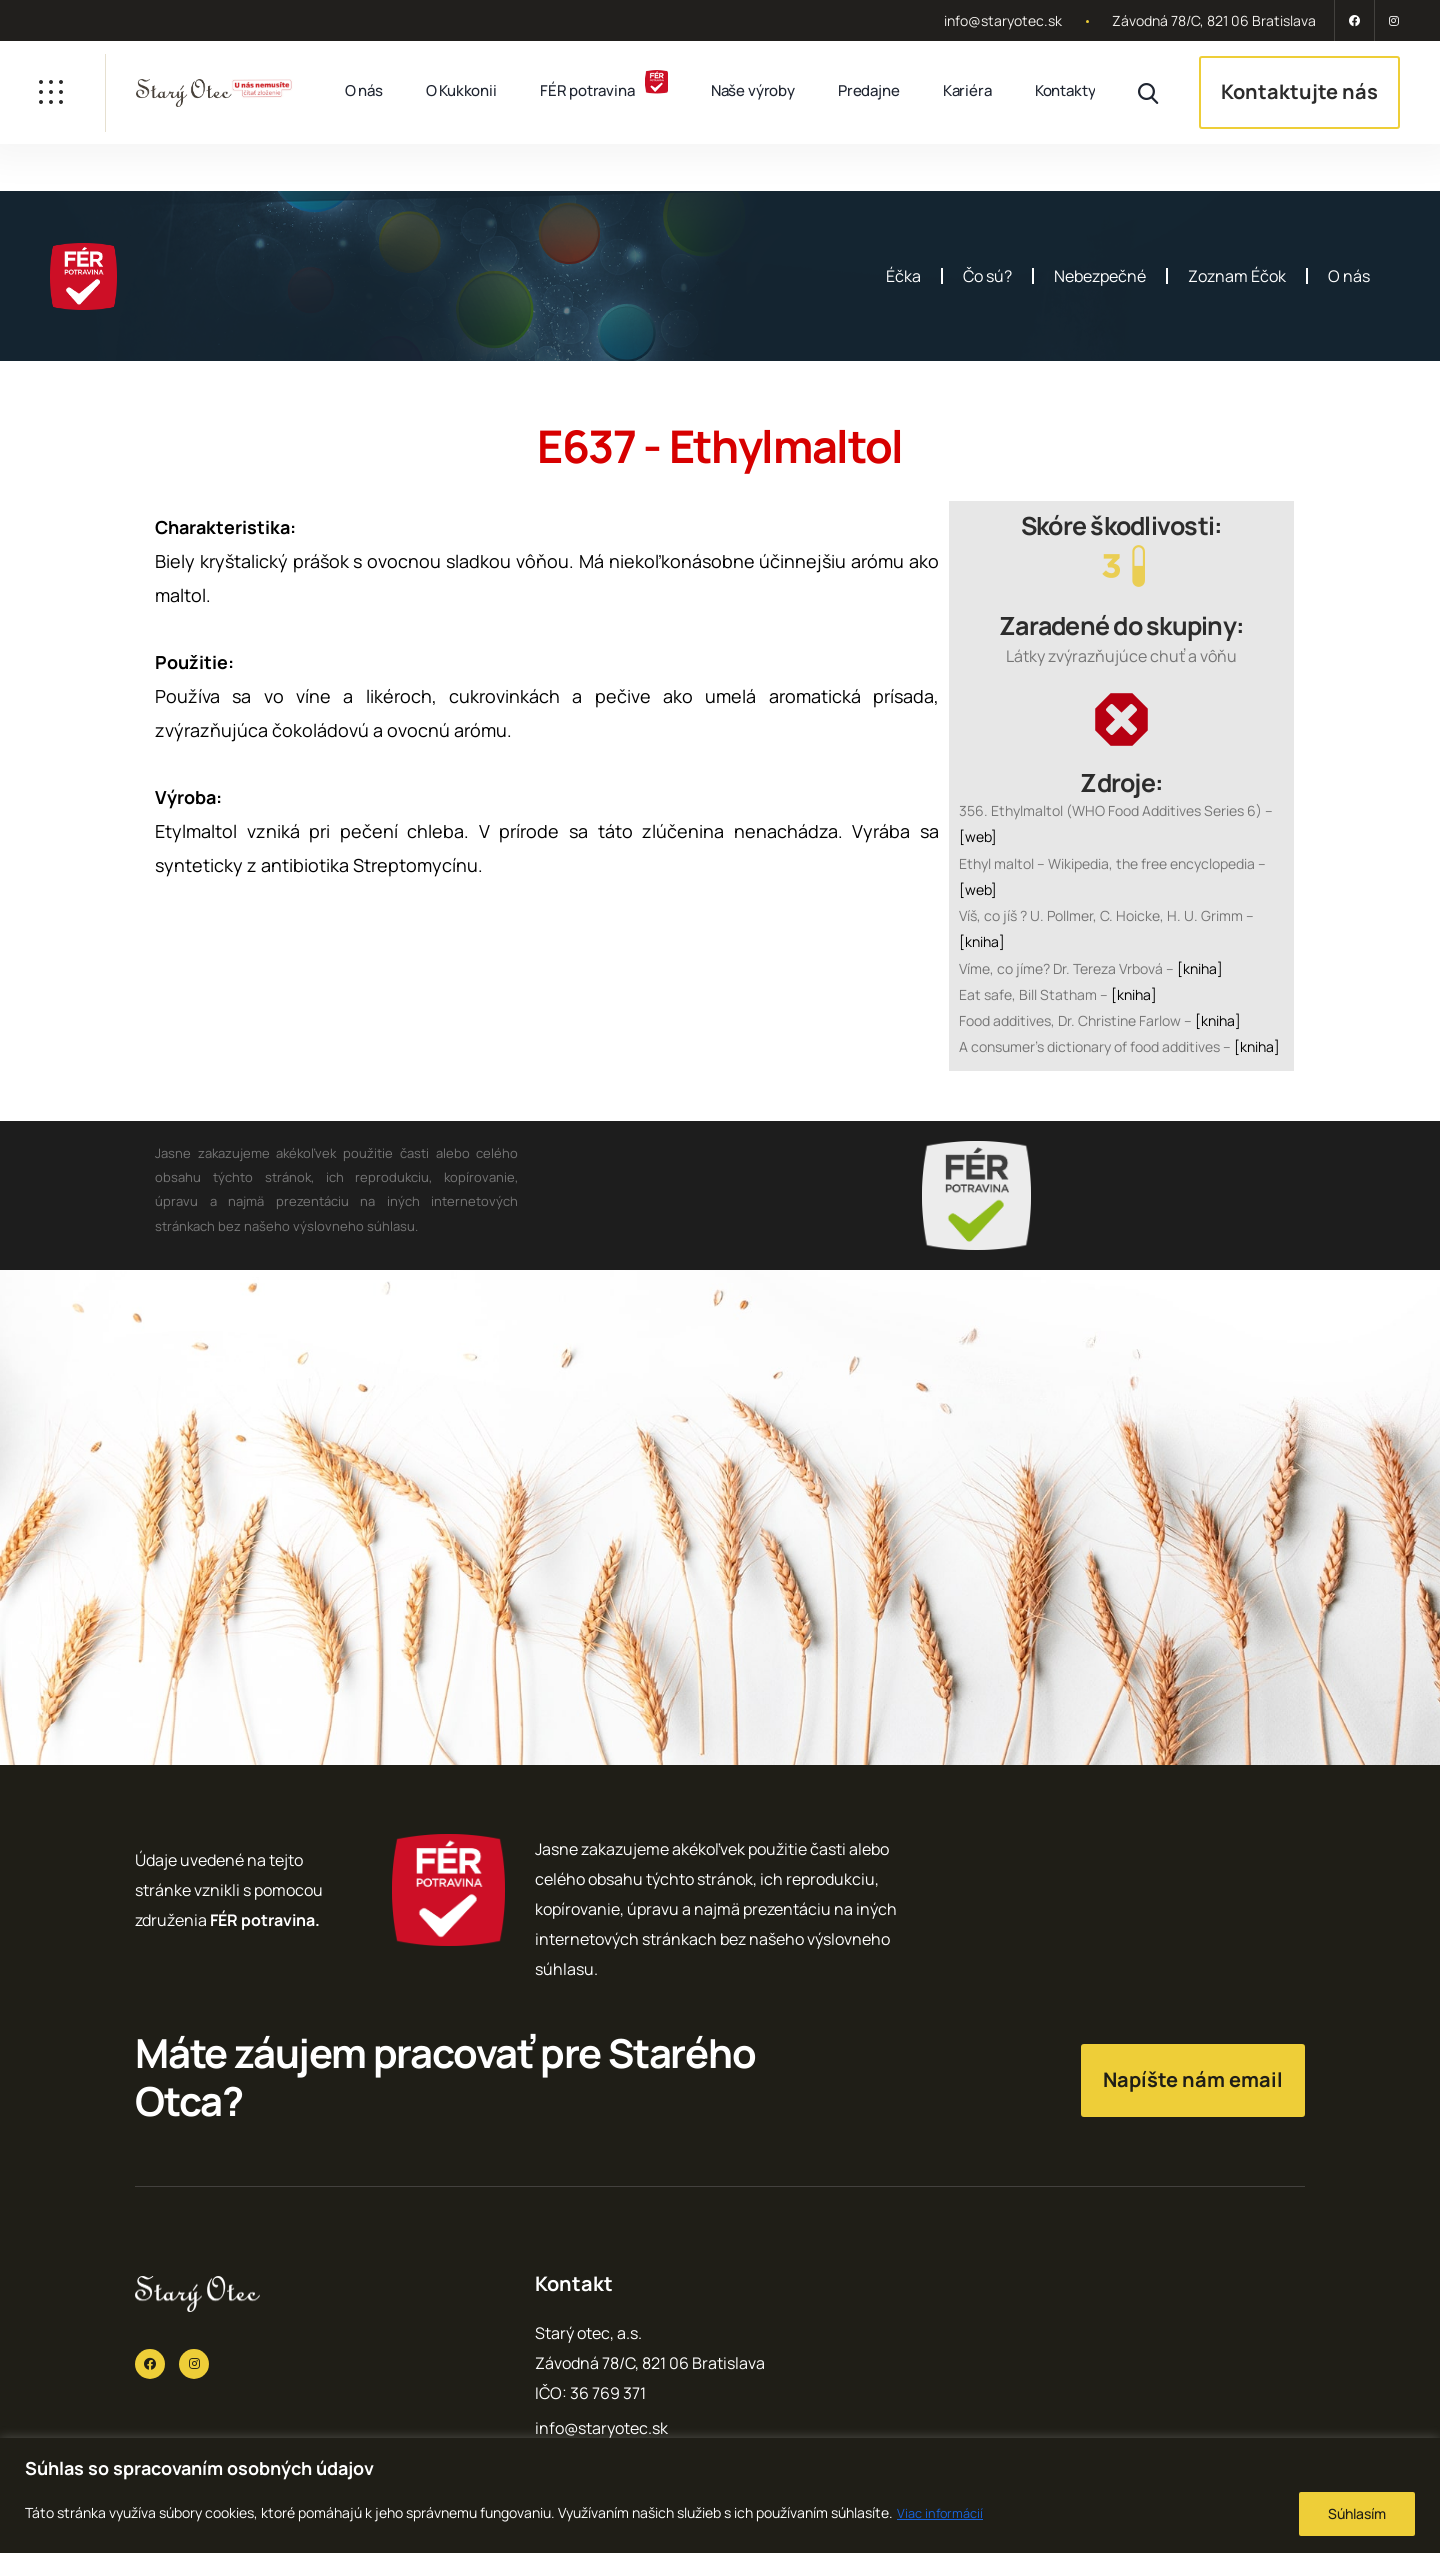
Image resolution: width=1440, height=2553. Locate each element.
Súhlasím (1357, 2513)
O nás (364, 90)
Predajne (869, 90)
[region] (720, 2495)
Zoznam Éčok (1237, 276)
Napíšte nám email (1193, 2079)
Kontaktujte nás (1299, 91)
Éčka (903, 276)
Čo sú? (987, 276)
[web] (978, 836)
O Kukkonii (461, 90)
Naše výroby (753, 90)
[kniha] (982, 941)
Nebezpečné (1100, 276)
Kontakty (1065, 90)
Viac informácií (943, 2512)
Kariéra (967, 90)
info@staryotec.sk (1003, 20)
